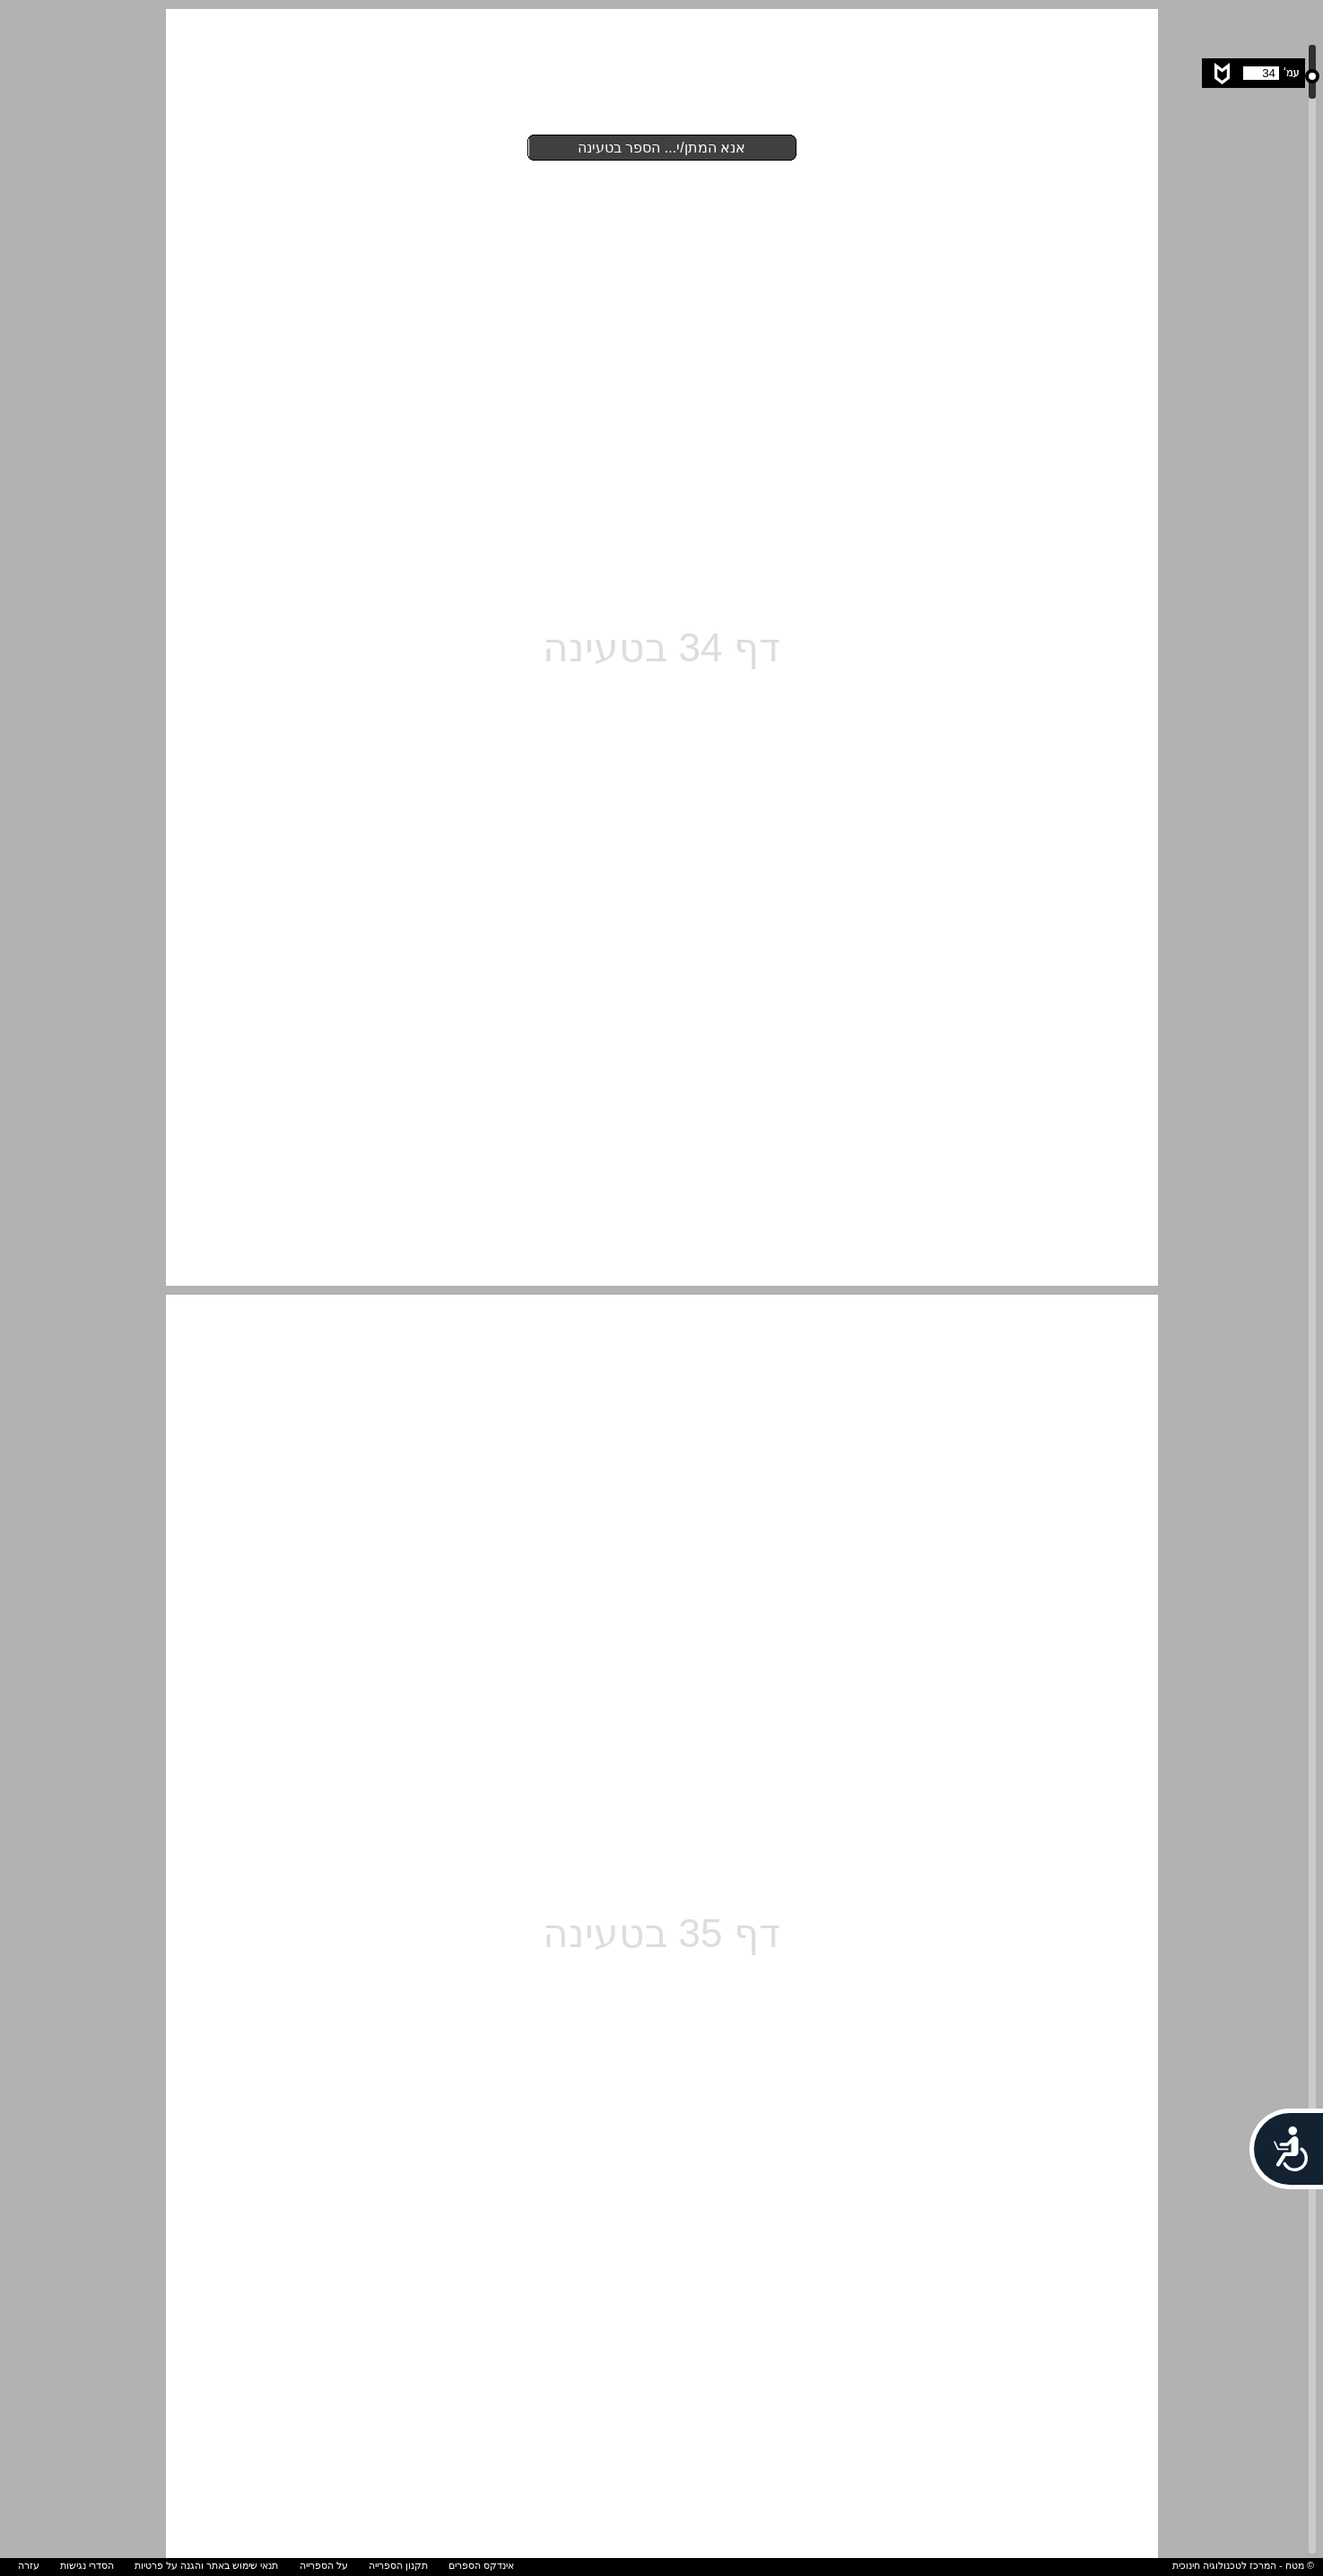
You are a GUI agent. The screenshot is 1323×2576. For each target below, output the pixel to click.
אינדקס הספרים (481, 2565)
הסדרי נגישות (87, 2565)
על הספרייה (324, 2565)
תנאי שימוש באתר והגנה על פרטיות (206, 2565)
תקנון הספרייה (398, 2565)
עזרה (28, 2565)
